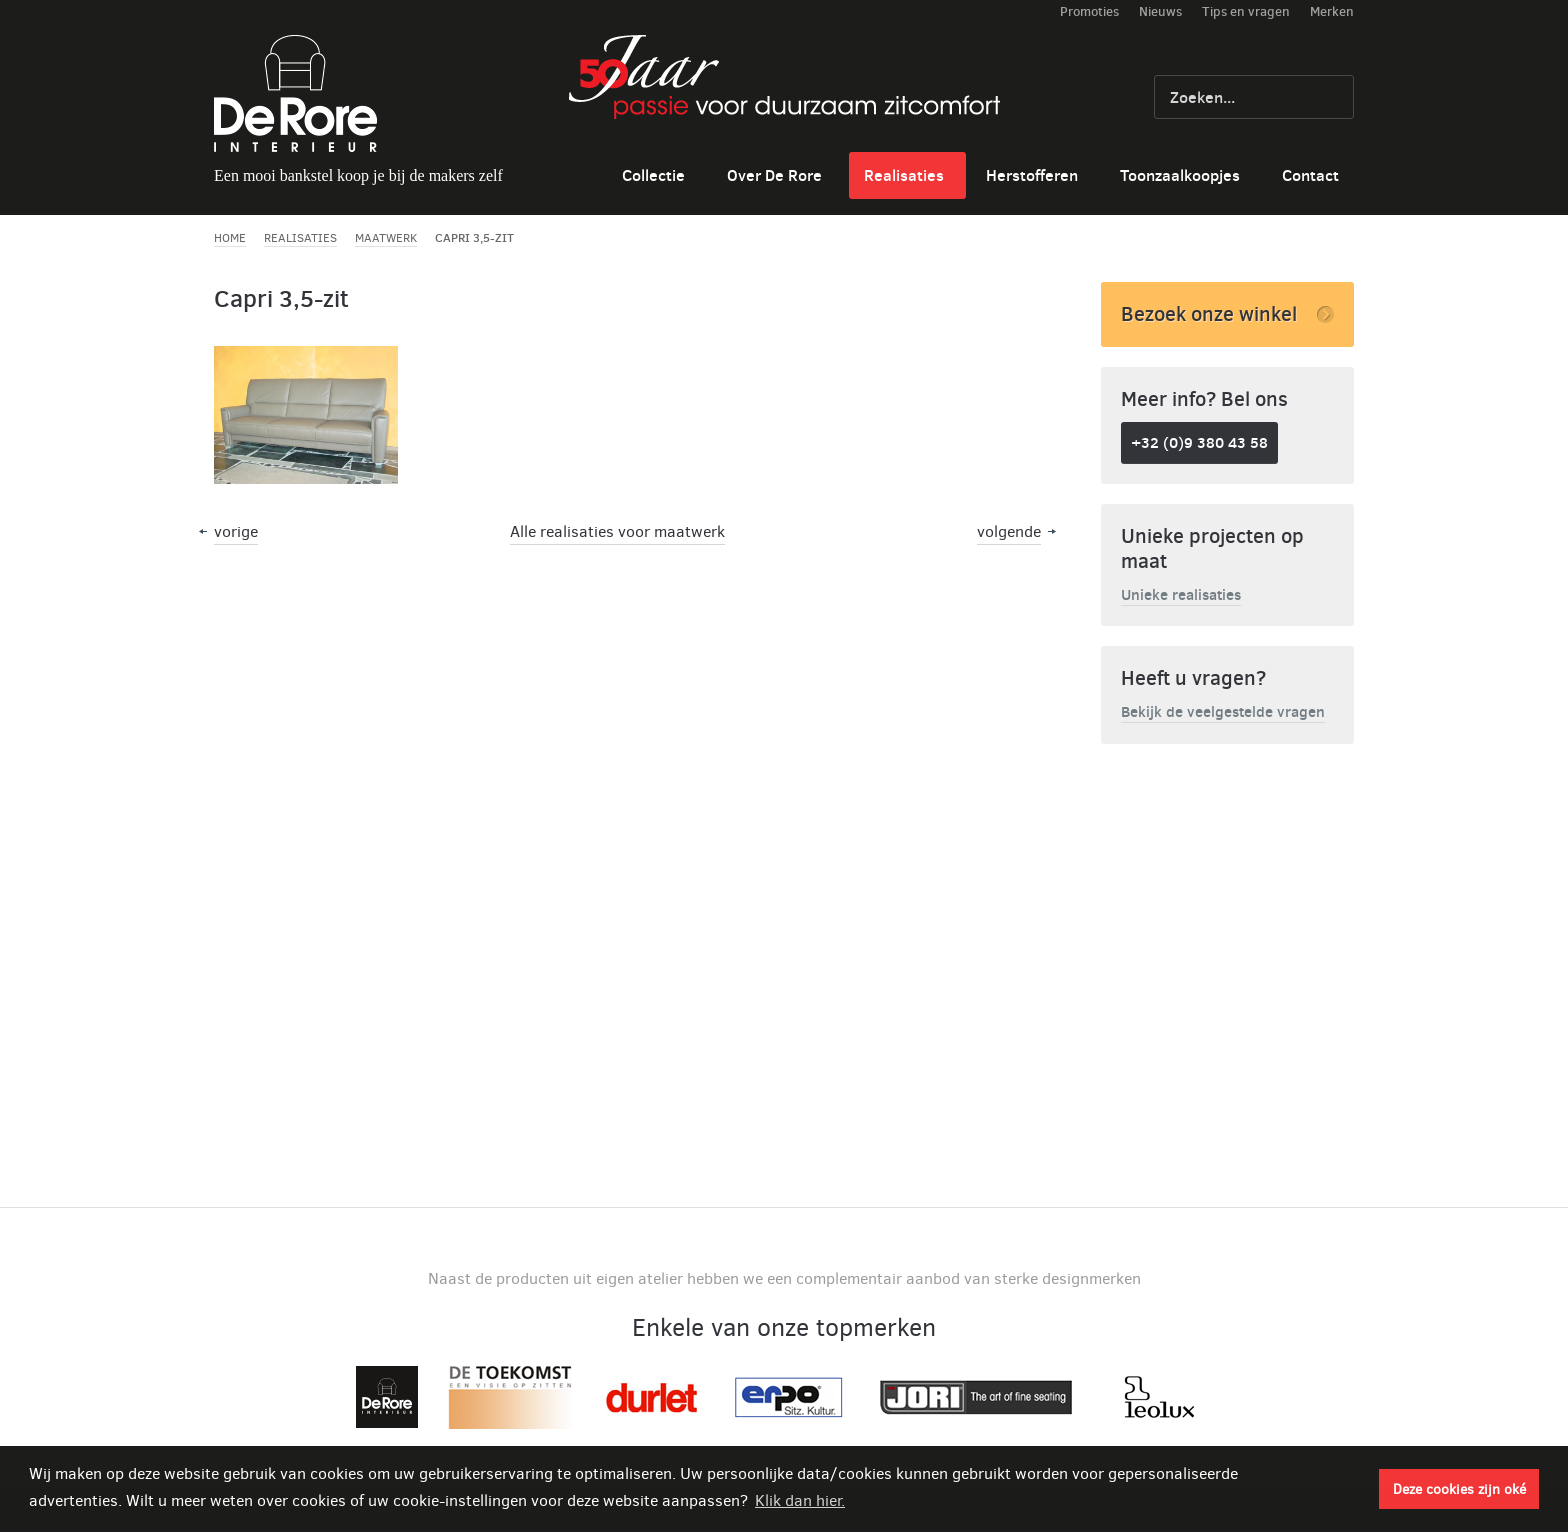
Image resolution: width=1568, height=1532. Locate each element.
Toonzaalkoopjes (1180, 175)
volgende (1009, 531)
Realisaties (904, 175)
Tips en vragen (1246, 11)
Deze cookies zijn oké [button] (1459, 1489)
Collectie (653, 175)
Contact (1310, 175)
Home (230, 238)
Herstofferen (1032, 175)
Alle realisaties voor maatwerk (617, 531)
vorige (236, 531)
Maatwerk (386, 238)
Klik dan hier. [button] (800, 1500)
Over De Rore (774, 175)
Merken (1332, 11)
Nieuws (1160, 11)
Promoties (1089, 11)
